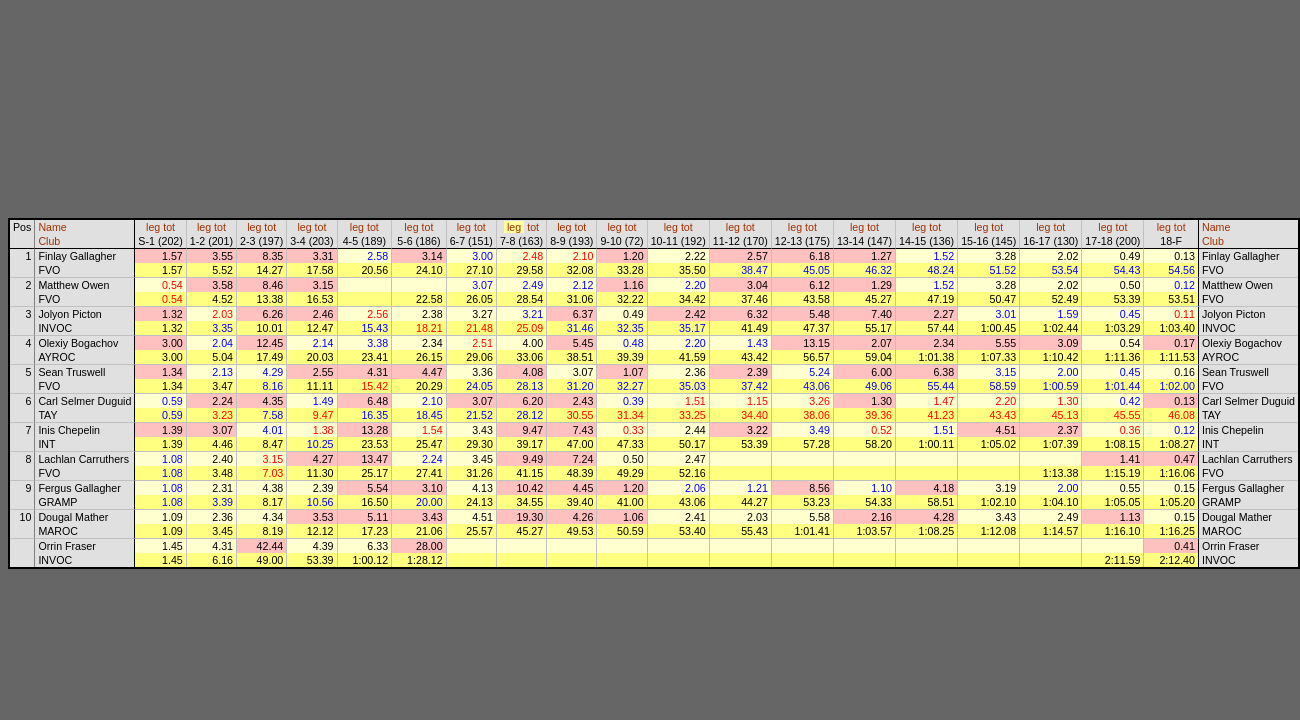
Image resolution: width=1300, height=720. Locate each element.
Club (49, 241)
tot (169, 227)
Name (52, 227)
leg (153, 227)
